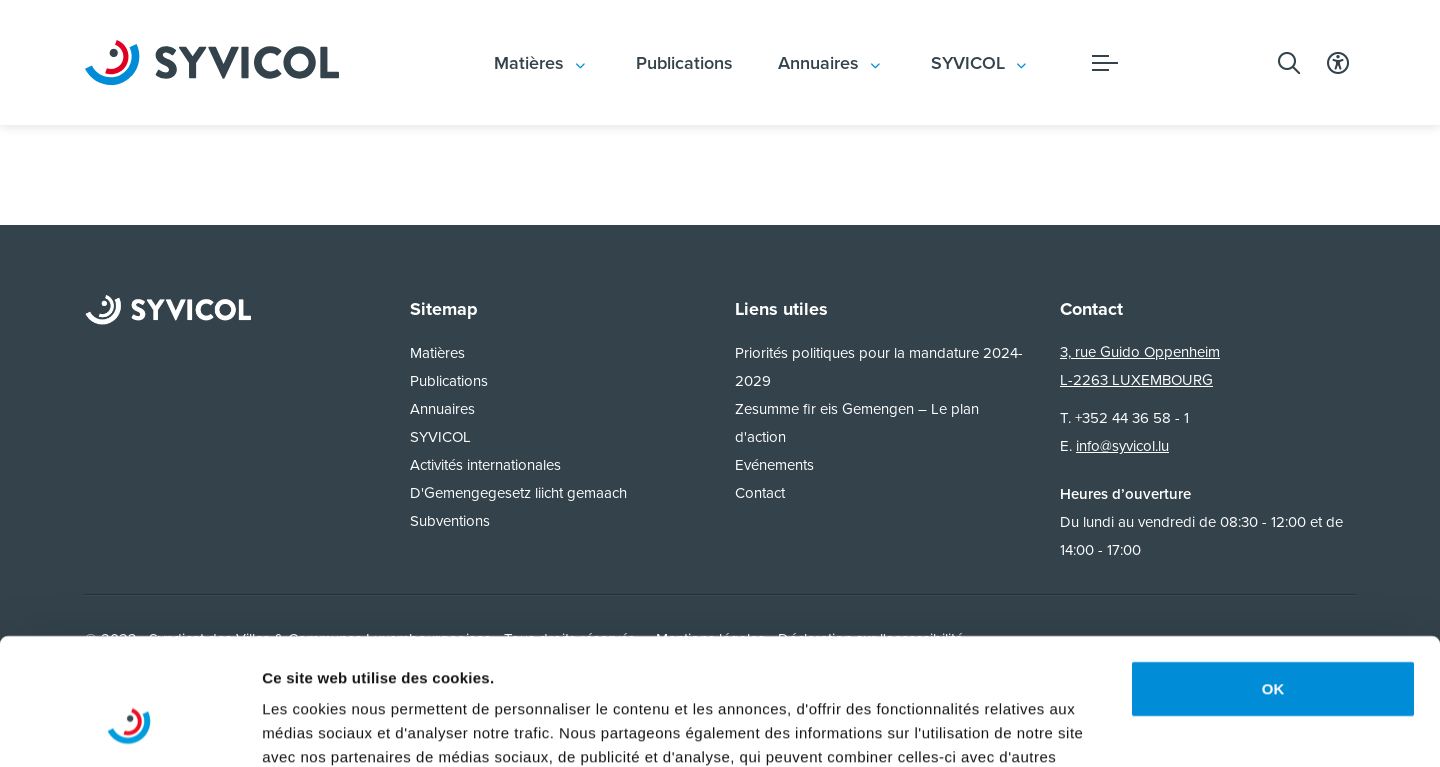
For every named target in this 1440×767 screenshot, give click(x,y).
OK (1273, 580)
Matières (529, 63)
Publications (684, 63)
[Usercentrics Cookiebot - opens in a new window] (129, 728)
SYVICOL (968, 63)
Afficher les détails (329, 727)
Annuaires (818, 63)
